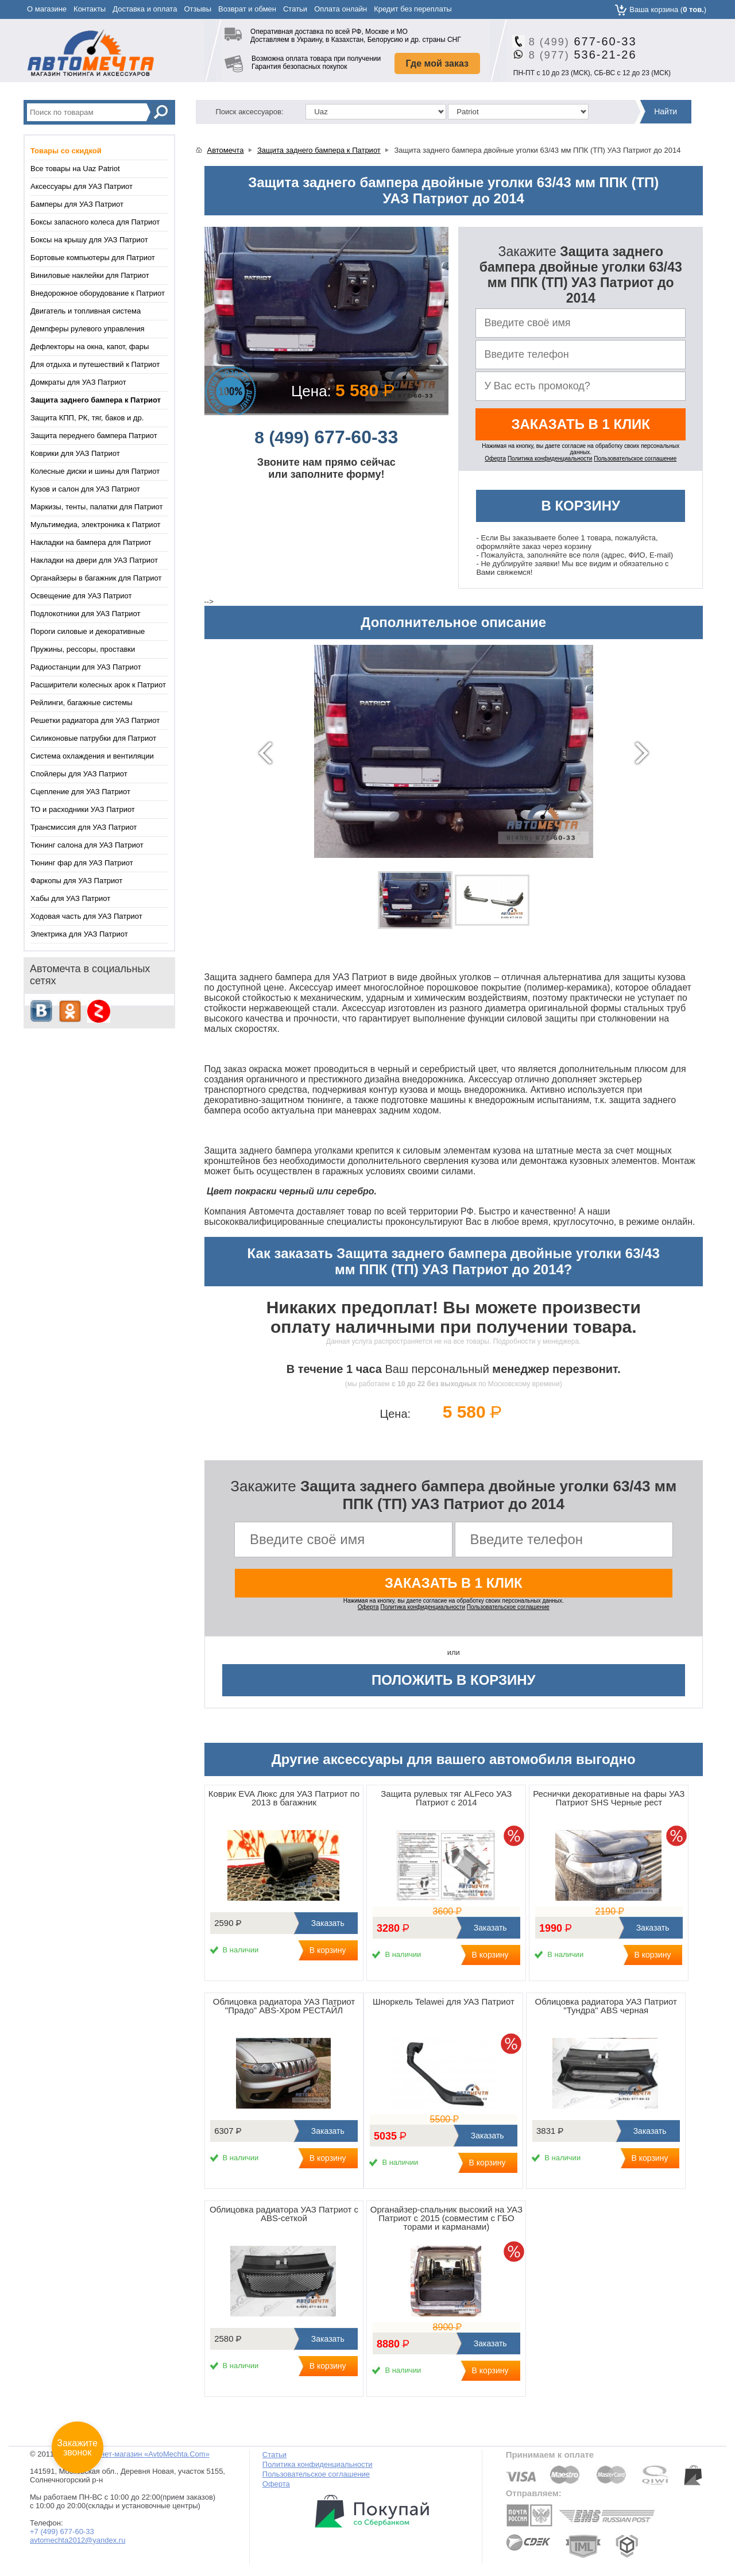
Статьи (295, 9)
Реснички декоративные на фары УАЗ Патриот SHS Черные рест (608, 1798)
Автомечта (225, 150)
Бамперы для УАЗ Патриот (76, 204)
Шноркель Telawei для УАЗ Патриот (443, 2001)
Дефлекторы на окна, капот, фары (89, 346)
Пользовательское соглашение (635, 458)
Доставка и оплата (145, 9)
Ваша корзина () (667, 9)
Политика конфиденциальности (550, 458)
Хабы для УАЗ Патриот (70, 898)
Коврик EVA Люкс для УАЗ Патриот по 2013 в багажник (284, 1798)
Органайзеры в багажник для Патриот (95, 578)
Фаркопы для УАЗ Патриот (76, 880)
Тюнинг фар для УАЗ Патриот (81, 862)
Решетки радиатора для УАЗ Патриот (95, 720)
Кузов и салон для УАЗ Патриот (85, 489)
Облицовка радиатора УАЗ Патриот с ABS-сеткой (284, 2213)
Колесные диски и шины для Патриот (95, 471)
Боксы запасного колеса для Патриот (95, 222)
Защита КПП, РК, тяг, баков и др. (87, 417)
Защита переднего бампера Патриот (93, 435)
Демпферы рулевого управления (87, 328)
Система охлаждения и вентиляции (92, 756)
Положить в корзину (454, 1680)
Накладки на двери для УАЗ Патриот (94, 560)
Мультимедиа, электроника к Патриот (95, 524)
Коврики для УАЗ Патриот (75, 453)
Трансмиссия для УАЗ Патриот (83, 827)
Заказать (326, 1923)
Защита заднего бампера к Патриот (319, 150)
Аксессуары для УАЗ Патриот (81, 186)
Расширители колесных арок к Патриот (98, 684)
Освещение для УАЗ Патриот (81, 595)
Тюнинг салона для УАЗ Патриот (87, 845)
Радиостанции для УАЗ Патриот (85, 667)
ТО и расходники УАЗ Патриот (82, 809)
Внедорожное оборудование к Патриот (97, 293)
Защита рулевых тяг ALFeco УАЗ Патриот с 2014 (446, 1798)
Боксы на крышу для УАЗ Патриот (89, 239)
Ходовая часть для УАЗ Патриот (86, 916)
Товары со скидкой (66, 150)
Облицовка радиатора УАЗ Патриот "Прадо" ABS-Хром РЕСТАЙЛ (284, 2006)
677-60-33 (578, 41)
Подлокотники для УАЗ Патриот (85, 613)
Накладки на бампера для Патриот (91, 542)
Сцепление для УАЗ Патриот (80, 791)
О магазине (47, 9)
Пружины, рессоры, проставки (82, 649)
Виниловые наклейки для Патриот (89, 275)
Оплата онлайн (340, 9)
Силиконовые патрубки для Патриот (93, 738)
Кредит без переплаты (413, 9)
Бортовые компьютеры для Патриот (92, 257)
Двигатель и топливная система (85, 311)
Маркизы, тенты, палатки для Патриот (96, 506)
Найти (665, 111)
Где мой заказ (437, 63)
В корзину (580, 505)
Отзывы (197, 9)
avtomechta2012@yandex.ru (77, 2540)
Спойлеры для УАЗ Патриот (78, 773)
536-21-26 (578, 54)
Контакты (90, 9)
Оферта (495, 458)
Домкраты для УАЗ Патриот (78, 382)
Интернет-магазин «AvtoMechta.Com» (144, 2454)
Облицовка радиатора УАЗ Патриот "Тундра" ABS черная (606, 2006)
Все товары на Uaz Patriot (75, 168)
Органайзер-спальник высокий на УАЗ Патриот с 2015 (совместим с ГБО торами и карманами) (446, 2217)
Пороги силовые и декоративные (87, 631)
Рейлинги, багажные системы (81, 702)
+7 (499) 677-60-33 (62, 2531)
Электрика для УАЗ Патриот (79, 934)
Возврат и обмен (247, 9)
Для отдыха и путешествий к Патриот (95, 364)
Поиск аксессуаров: (250, 111)
